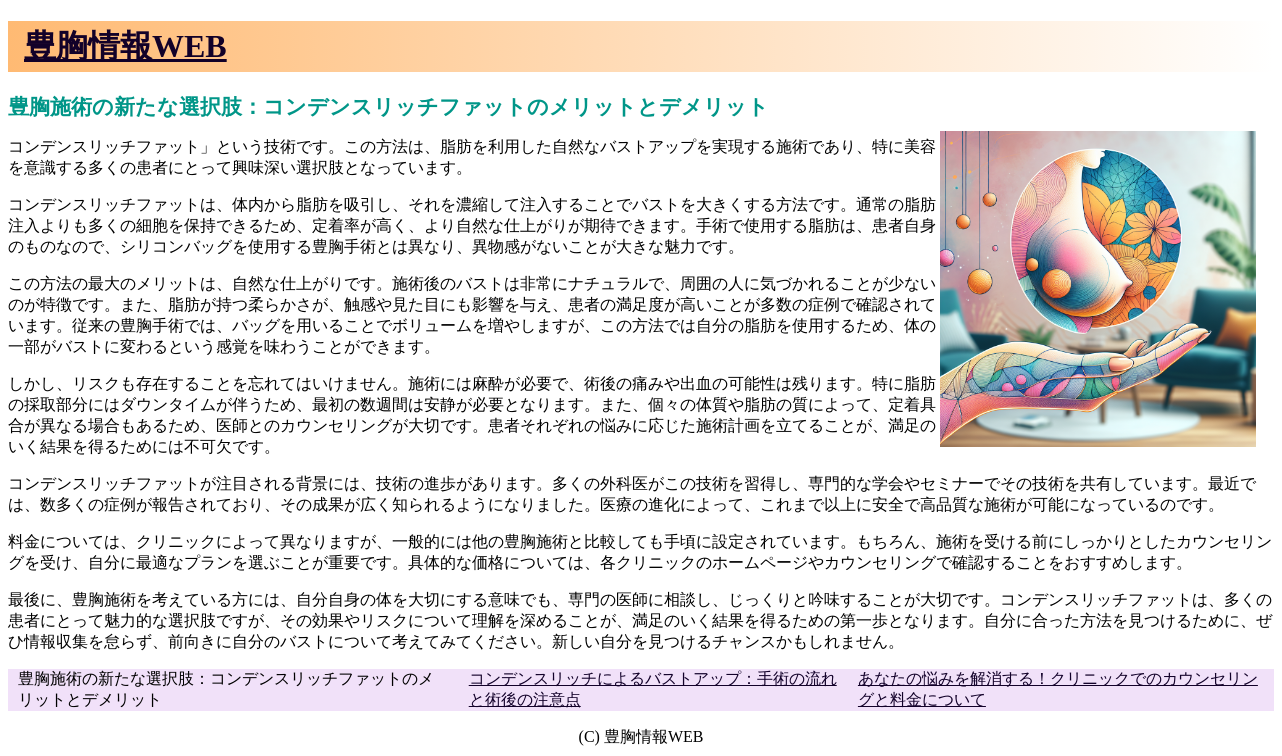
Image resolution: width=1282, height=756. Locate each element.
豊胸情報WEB (125, 46)
